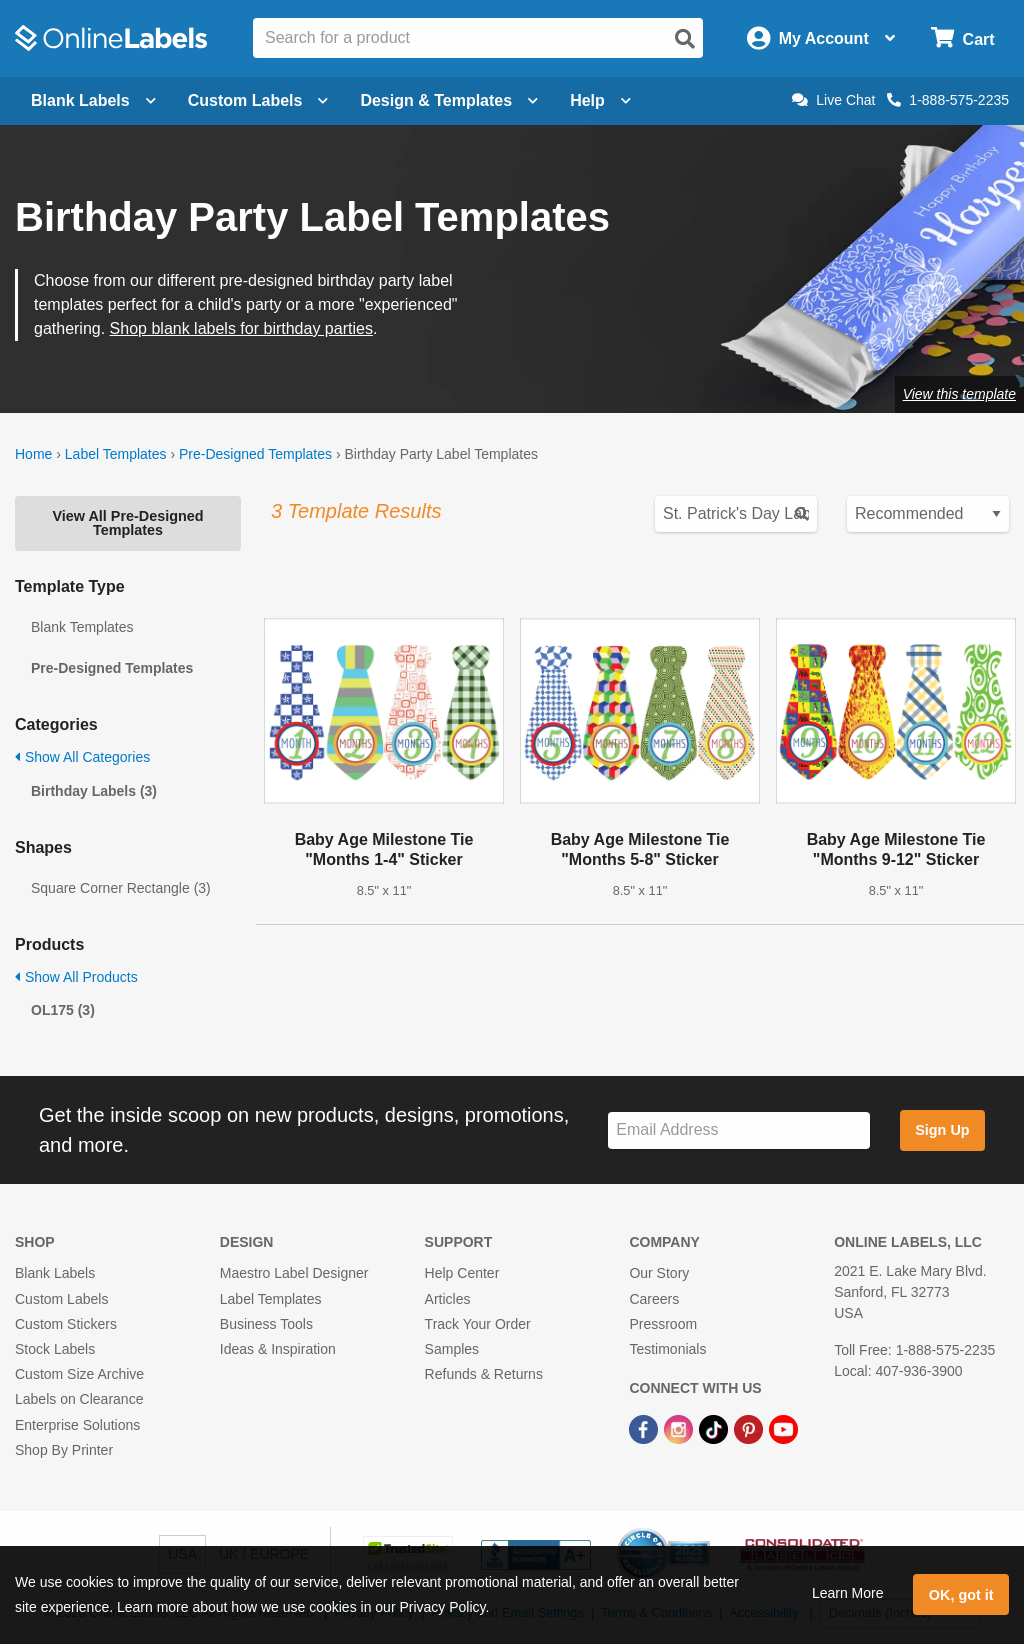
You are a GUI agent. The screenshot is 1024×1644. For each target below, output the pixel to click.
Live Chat (833, 100)
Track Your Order (478, 1324)
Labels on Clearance (79, 1399)
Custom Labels (61, 1299)
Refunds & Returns (484, 1374)
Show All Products (76, 977)
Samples (452, 1349)
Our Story (659, 1273)
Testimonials (667, 1349)
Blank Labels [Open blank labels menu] (93, 100)
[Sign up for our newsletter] (739, 1130)
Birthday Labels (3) (94, 791)
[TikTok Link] (715, 1428)
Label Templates (116, 454)
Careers (654, 1299)
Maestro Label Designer (294, 1273)
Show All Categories (82, 757)
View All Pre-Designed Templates (127, 523)
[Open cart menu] (962, 38)
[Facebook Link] (645, 1428)
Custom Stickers (66, 1324)
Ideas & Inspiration (278, 1349)
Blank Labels (55, 1273)
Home (33, 454)
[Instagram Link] (680, 1428)
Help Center (462, 1273)
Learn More (848, 1593)
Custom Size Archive (79, 1374)
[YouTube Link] (783, 1428)
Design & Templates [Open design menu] (449, 100)
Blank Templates (82, 627)
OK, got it (961, 1595)
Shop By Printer (64, 1450)
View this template (959, 394)
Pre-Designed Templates (255, 454)
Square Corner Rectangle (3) (121, 888)
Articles (448, 1299)
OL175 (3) (63, 1010)
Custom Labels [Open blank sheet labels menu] (258, 100)
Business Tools (266, 1324)
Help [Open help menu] (600, 100)
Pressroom (663, 1324)
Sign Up (942, 1130)
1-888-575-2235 (948, 100)
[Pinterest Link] (750, 1428)
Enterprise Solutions (77, 1425)
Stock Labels (55, 1349)
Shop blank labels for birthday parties (241, 328)
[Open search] (685, 39)
